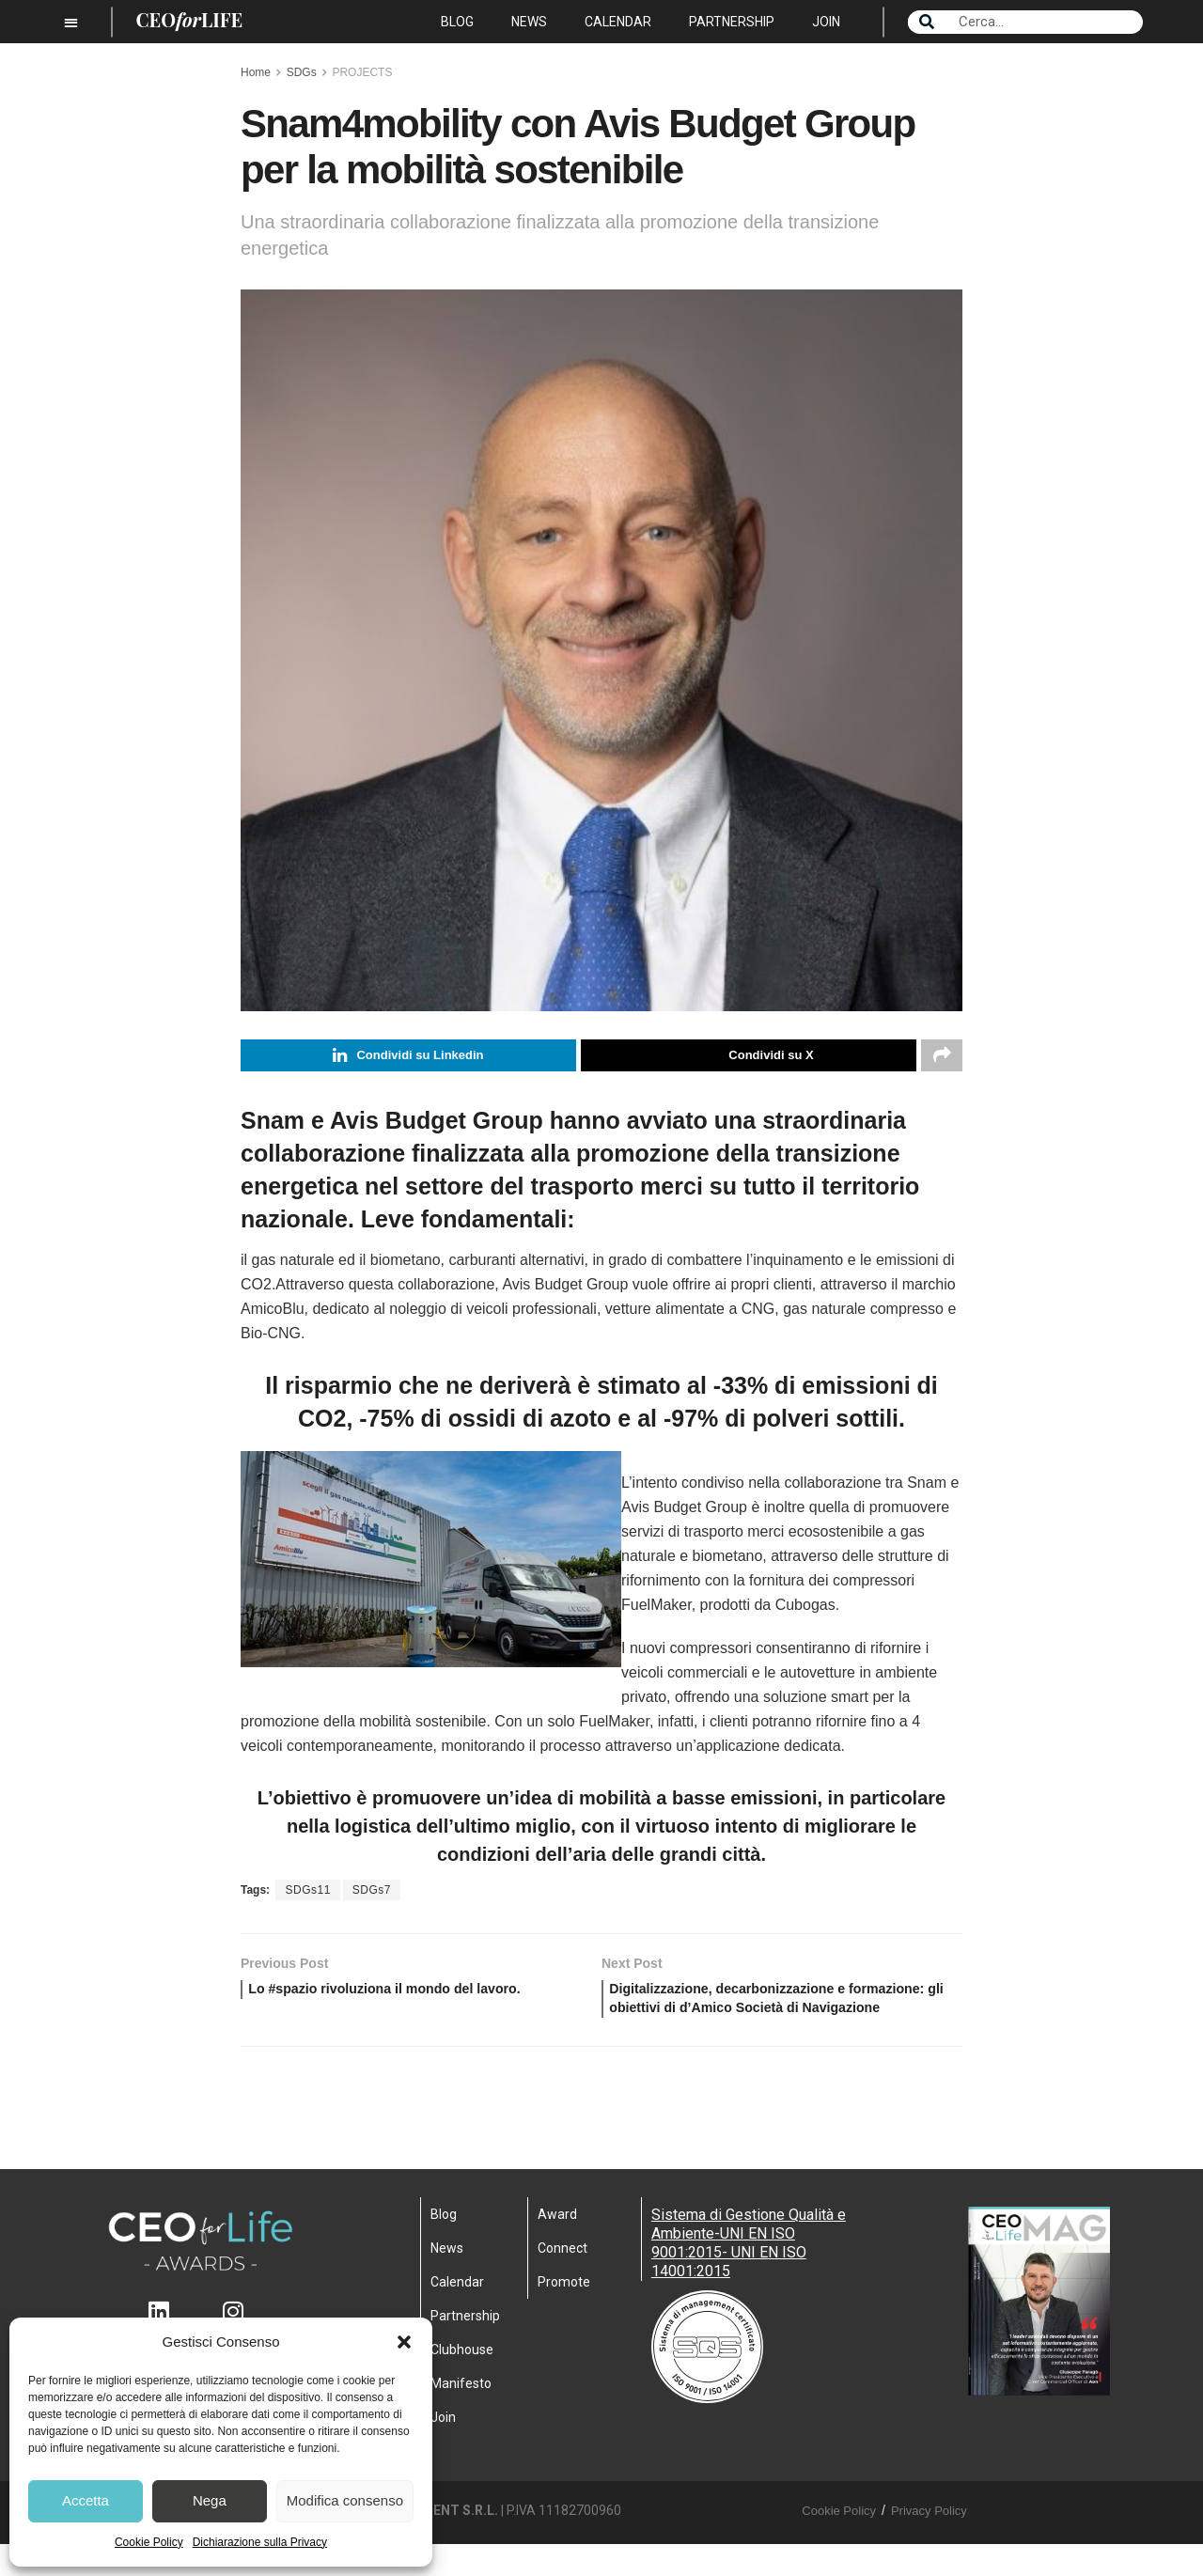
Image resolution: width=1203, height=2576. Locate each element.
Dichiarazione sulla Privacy (260, 2542)
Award (557, 2246)
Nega (210, 2500)
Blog (457, 21)
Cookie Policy (149, 2542)
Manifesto (461, 2415)
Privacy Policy (929, 2543)
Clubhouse (461, 2381)
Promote (564, 2313)
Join (826, 21)
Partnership (731, 21)
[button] (404, 2342)
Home (256, 72)
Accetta (85, 2500)
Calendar (618, 21)
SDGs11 (307, 1892)
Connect (562, 2279)
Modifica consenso (345, 2500)
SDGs (302, 72)
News (529, 21)
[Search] (926, 22)
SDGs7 (371, 1892)
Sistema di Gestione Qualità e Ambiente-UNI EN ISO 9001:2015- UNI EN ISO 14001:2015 (748, 2275)
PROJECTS (362, 72)
